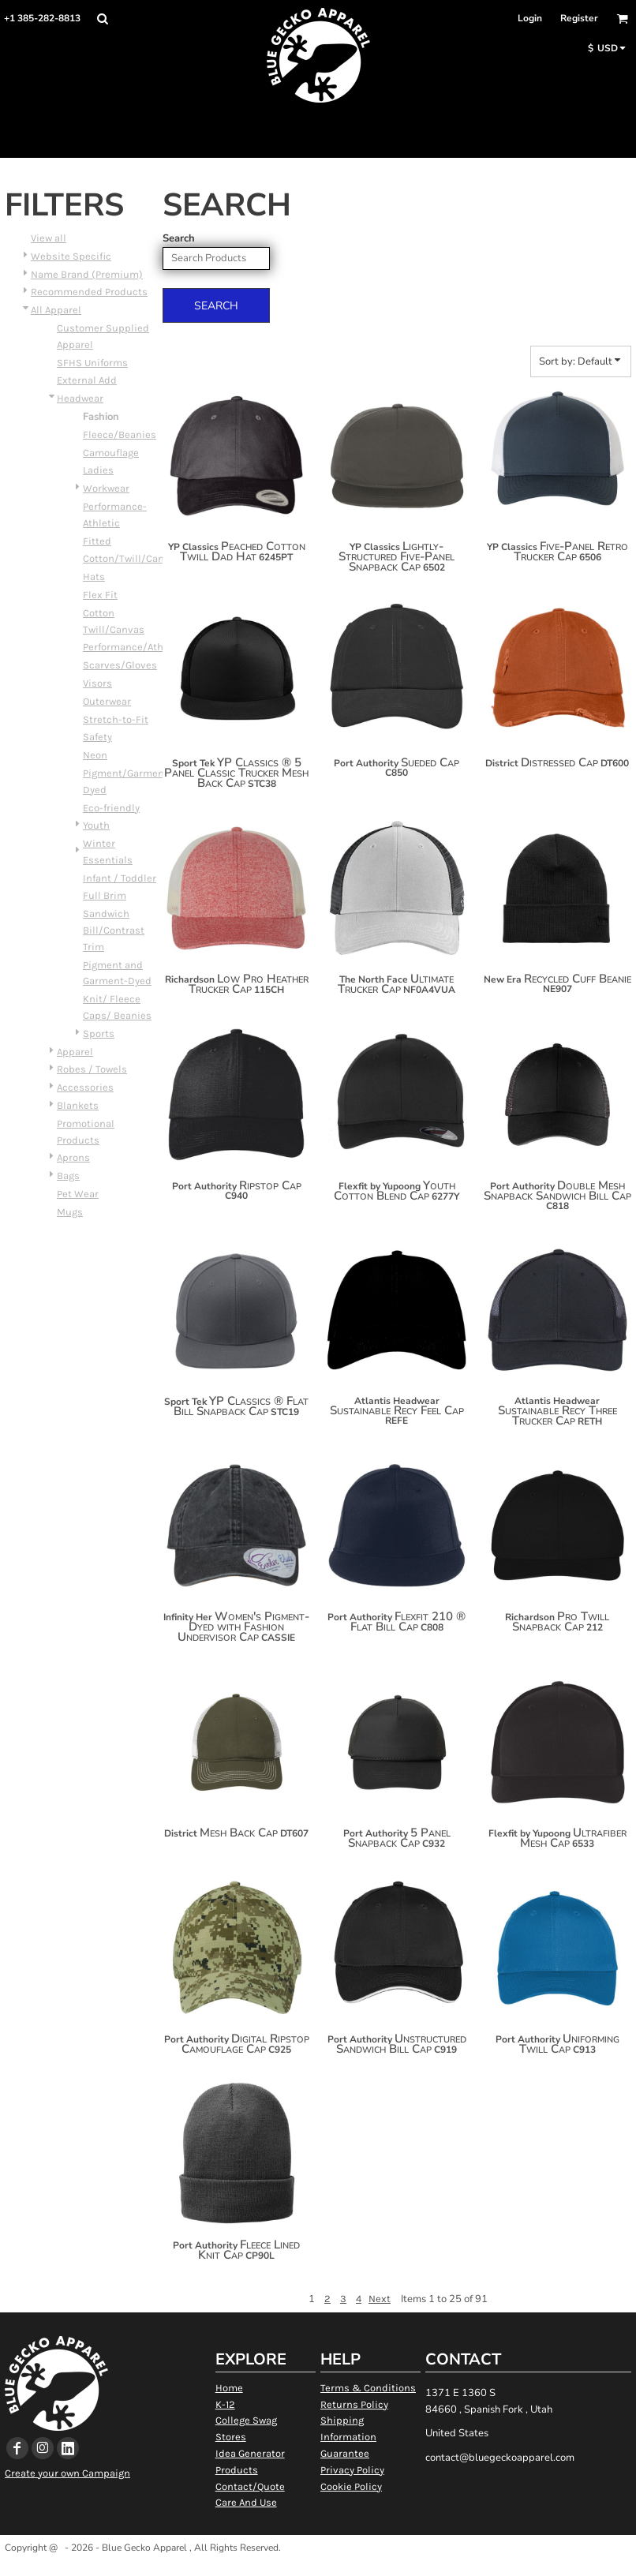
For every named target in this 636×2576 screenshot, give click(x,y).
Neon (95, 755)
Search (179, 238)
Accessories (85, 1087)
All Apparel (56, 310)
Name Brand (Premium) (87, 274)
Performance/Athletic (134, 647)
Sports (98, 1033)
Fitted (97, 541)
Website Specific (71, 256)
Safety (97, 737)
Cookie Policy (351, 2486)
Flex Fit (100, 595)
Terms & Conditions (368, 2388)
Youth (96, 825)
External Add (87, 380)
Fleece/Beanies (119, 434)
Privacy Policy (352, 2470)
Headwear (80, 398)
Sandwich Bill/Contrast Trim (113, 930)
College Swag (246, 2420)
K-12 (225, 2404)
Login (530, 18)
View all (48, 238)
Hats (94, 576)
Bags (68, 1175)
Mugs (70, 1212)
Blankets (78, 1105)
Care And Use (246, 2502)
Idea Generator (250, 2453)
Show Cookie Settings (318, 2568)
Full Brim (104, 895)
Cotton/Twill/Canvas (132, 558)
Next (380, 2299)
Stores (230, 2437)
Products (236, 2470)
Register (579, 18)
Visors (97, 683)
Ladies (98, 470)
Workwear (106, 488)
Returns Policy (354, 2404)
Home (229, 2388)
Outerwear (107, 701)
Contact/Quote (250, 2486)
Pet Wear (78, 1194)
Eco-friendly (111, 808)
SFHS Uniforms (92, 363)
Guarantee (344, 2453)
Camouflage (111, 453)
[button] (102, 18)
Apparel (75, 1052)
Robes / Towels (92, 1069)
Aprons (73, 1157)
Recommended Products (89, 292)
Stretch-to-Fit (115, 719)
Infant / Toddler (119, 878)
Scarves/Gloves (120, 665)
